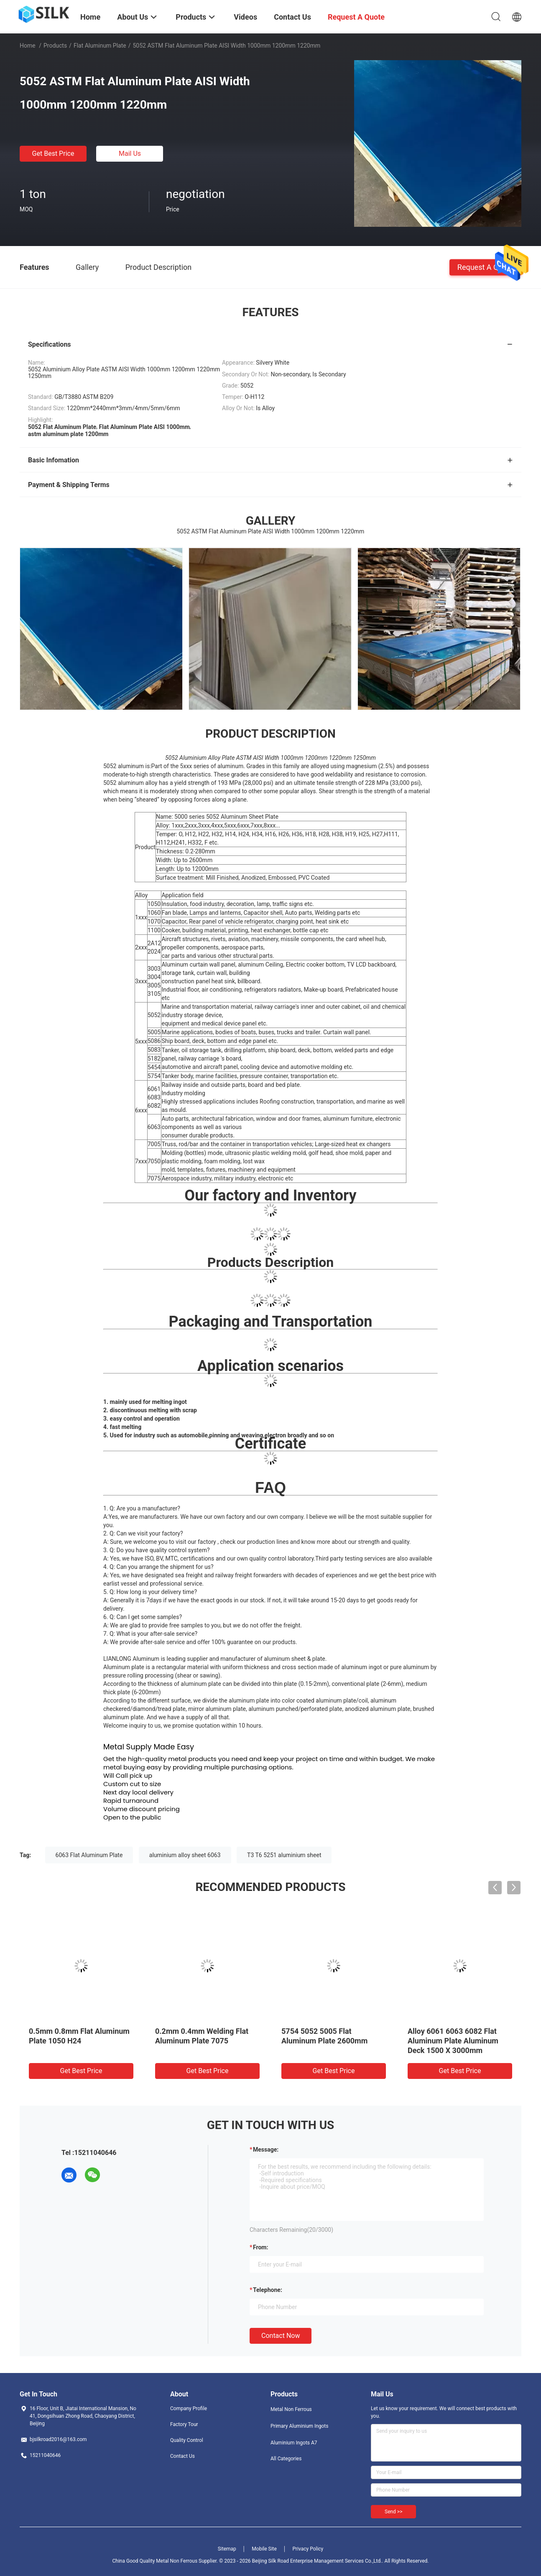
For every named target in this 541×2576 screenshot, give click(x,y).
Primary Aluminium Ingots (299, 2426)
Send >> (393, 2512)
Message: (265, 2149)
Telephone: (267, 2290)
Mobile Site (264, 2549)
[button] (270, 830)
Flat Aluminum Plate (100, 45)
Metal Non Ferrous (291, 2409)
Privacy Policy (307, 2549)
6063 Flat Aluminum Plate (89, 1855)
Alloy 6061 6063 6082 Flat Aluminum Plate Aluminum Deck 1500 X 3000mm (453, 2041)
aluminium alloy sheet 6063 (185, 1855)
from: (260, 2247)
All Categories (285, 2459)
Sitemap (227, 2549)
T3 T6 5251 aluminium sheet (284, 1855)
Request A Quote (485, 266)
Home (28, 45)
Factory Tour (184, 2424)
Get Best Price (53, 153)
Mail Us (130, 153)
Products (55, 45)
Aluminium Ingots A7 (293, 2443)
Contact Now (280, 2336)
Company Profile (188, 2408)
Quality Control (186, 2440)
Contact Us (182, 2456)
